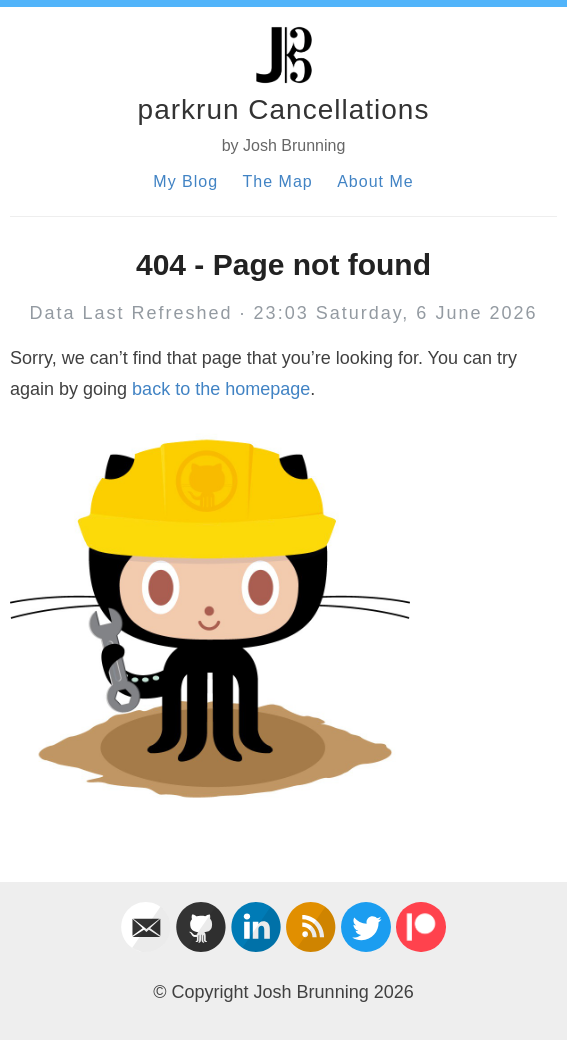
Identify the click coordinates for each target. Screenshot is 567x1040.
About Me (375, 181)
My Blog (185, 181)
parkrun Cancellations (284, 109)
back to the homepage (221, 389)
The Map (278, 181)
